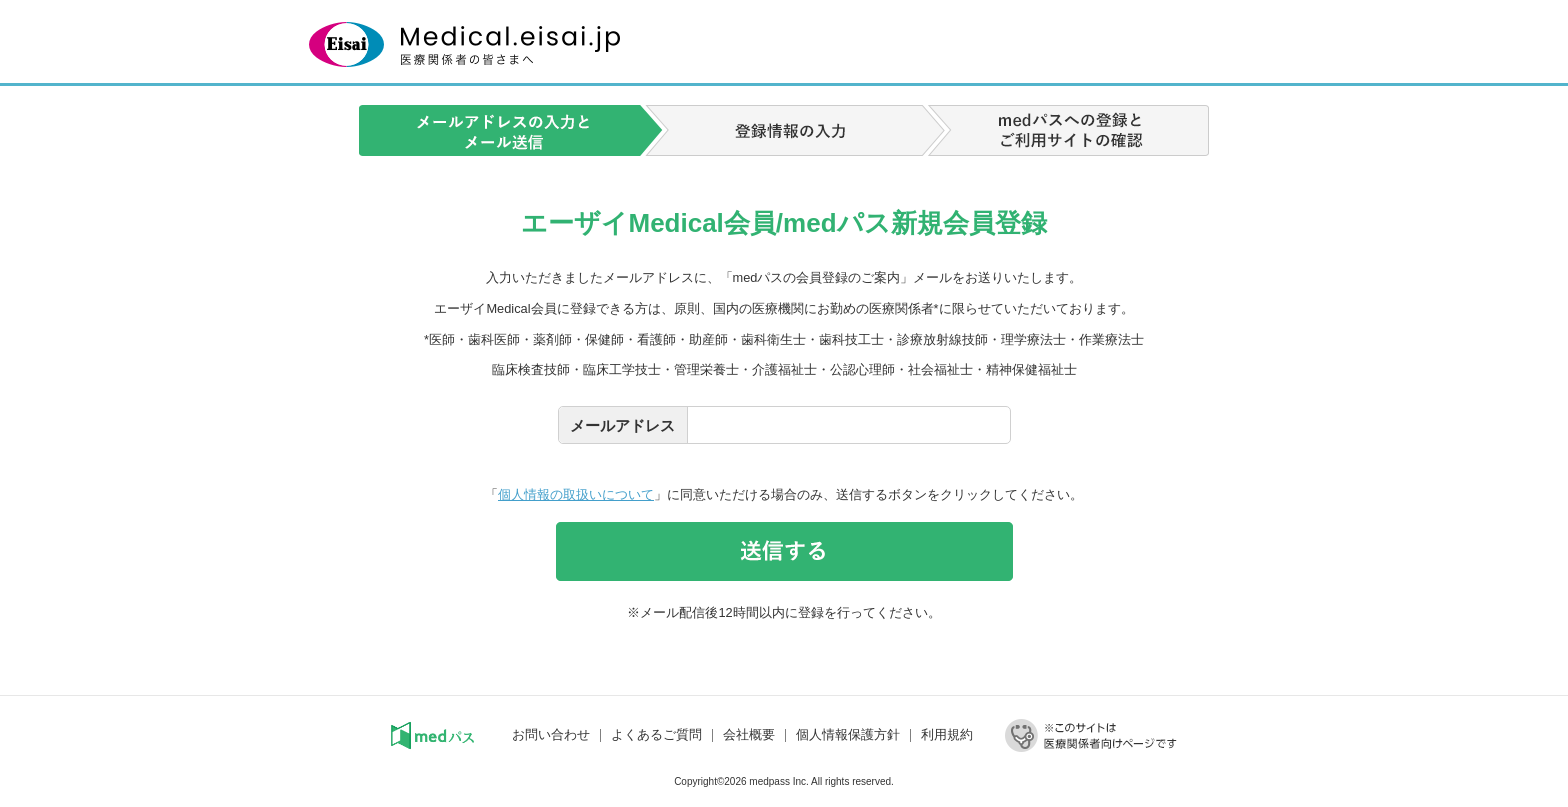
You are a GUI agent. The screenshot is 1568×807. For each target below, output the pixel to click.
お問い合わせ (551, 734)
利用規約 (947, 734)
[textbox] (849, 424)
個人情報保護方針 (848, 734)
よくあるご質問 (656, 734)
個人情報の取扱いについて (576, 494)
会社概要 (749, 734)
